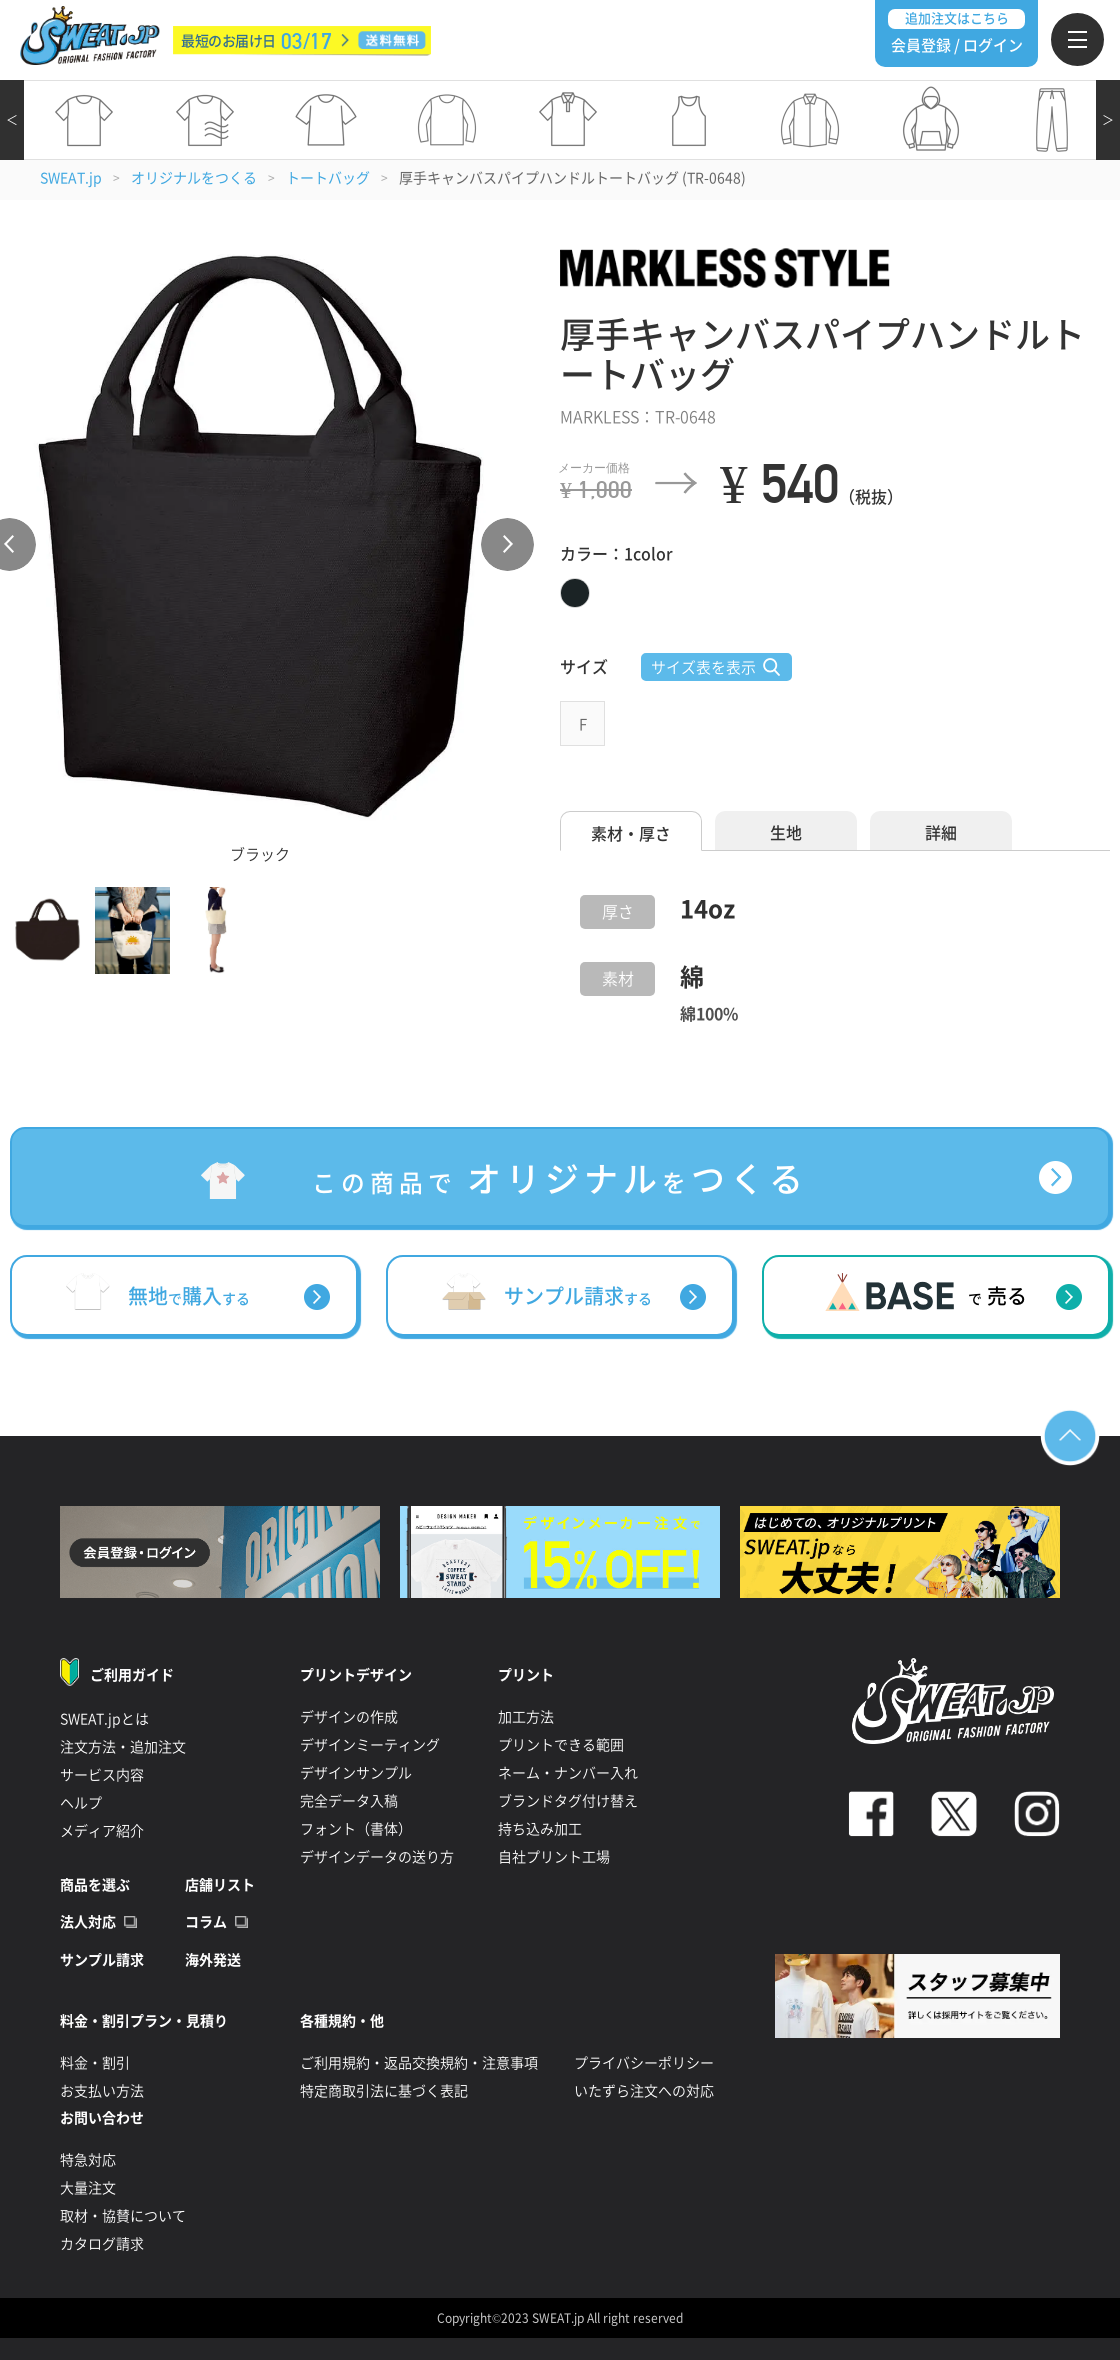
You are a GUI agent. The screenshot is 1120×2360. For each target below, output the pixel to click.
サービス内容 (102, 1775)
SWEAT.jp (71, 178)
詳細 (941, 833)
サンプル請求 (102, 1960)
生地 (786, 833)
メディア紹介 (102, 1831)
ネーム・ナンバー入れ (568, 1773)
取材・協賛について (123, 2216)
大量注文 (88, 2188)
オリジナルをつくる (194, 178)
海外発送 (213, 1960)
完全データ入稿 (349, 1801)
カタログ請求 (102, 2244)
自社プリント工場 (554, 1857)
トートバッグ (328, 178)
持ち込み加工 (540, 1829)
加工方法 (526, 1717)
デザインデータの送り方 (377, 1857)
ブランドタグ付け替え (568, 1801)
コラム (206, 1922)
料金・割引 (95, 2063)
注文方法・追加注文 (123, 1747)
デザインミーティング (370, 1745)
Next (507, 544)
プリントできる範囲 (561, 1745)
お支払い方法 (102, 2091)
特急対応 (88, 2160)
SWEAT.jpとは (104, 1719)
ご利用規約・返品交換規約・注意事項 (419, 2063)
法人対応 (88, 1922)
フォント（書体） (356, 1829)
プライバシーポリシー (644, 2063)
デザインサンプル (356, 1773)
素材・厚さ (631, 834)
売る (997, 1296)
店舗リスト (220, 1885)
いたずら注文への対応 (644, 2091)
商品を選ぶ (95, 1885)
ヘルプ (81, 1803)
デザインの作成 (349, 1717)
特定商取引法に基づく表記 (384, 2091)
